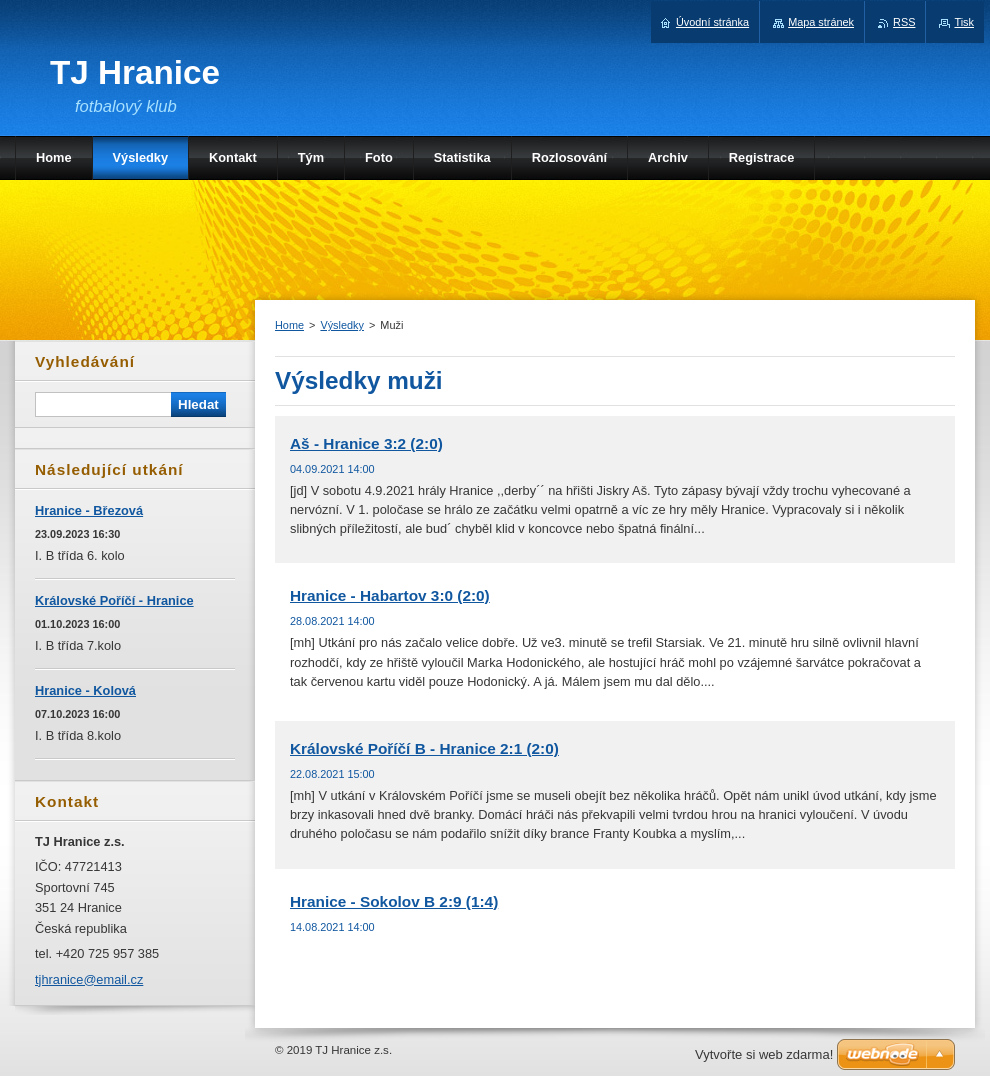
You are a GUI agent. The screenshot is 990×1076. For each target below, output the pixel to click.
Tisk (964, 22)
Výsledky (342, 325)
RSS (904, 22)
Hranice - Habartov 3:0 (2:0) (390, 595)
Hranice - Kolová (85, 690)
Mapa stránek (821, 22)
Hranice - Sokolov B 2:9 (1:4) (394, 901)
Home (289, 325)
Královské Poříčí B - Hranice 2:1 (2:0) (424, 748)
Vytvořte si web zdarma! (764, 1054)
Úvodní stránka (712, 22)
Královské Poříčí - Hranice (114, 600)
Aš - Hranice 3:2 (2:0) (366, 443)
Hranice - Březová (89, 510)
